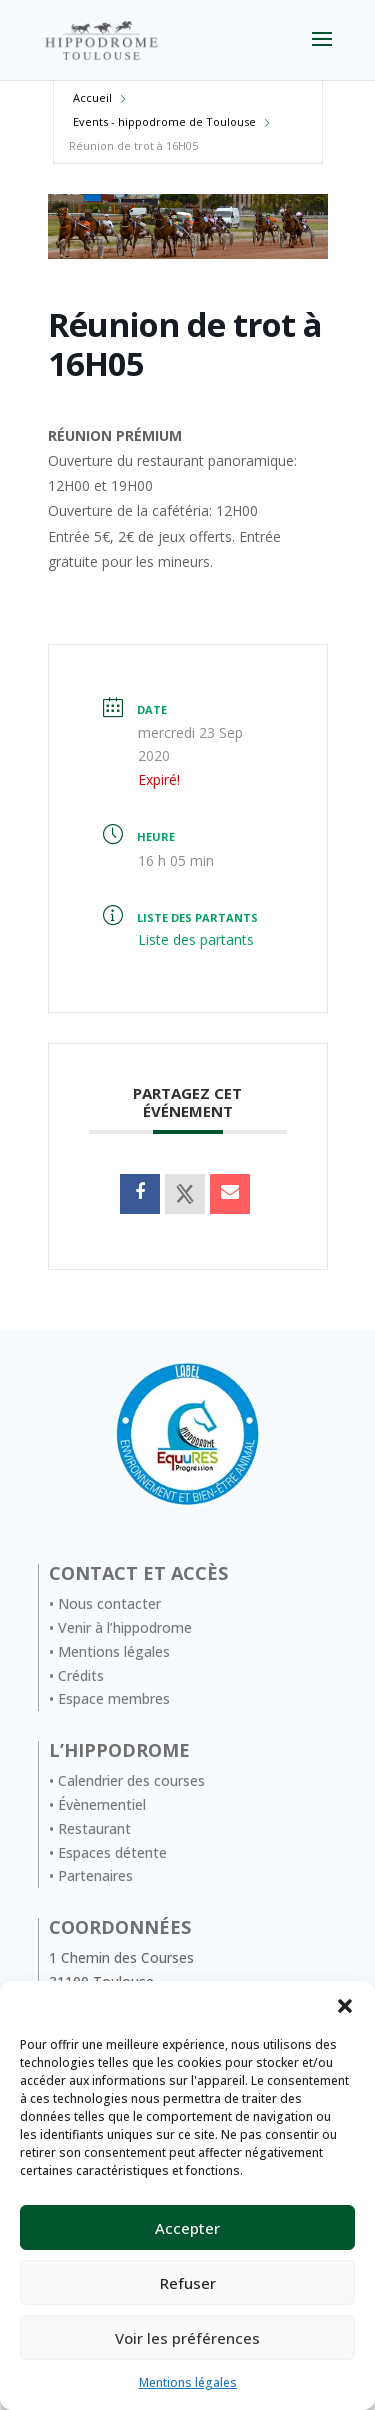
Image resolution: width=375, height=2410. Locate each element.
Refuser (188, 2283)
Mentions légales (188, 2382)
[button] (345, 2006)
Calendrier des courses (131, 1780)
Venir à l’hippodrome (125, 1627)
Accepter (187, 2228)
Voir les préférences (187, 2338)
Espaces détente (112, 1852)
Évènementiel (102, 1804)
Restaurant (94, 1828)
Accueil (92, 97)
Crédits (81, 1675)
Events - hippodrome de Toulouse (164, 121)
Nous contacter (109, 1603)
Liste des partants (196, 939)
